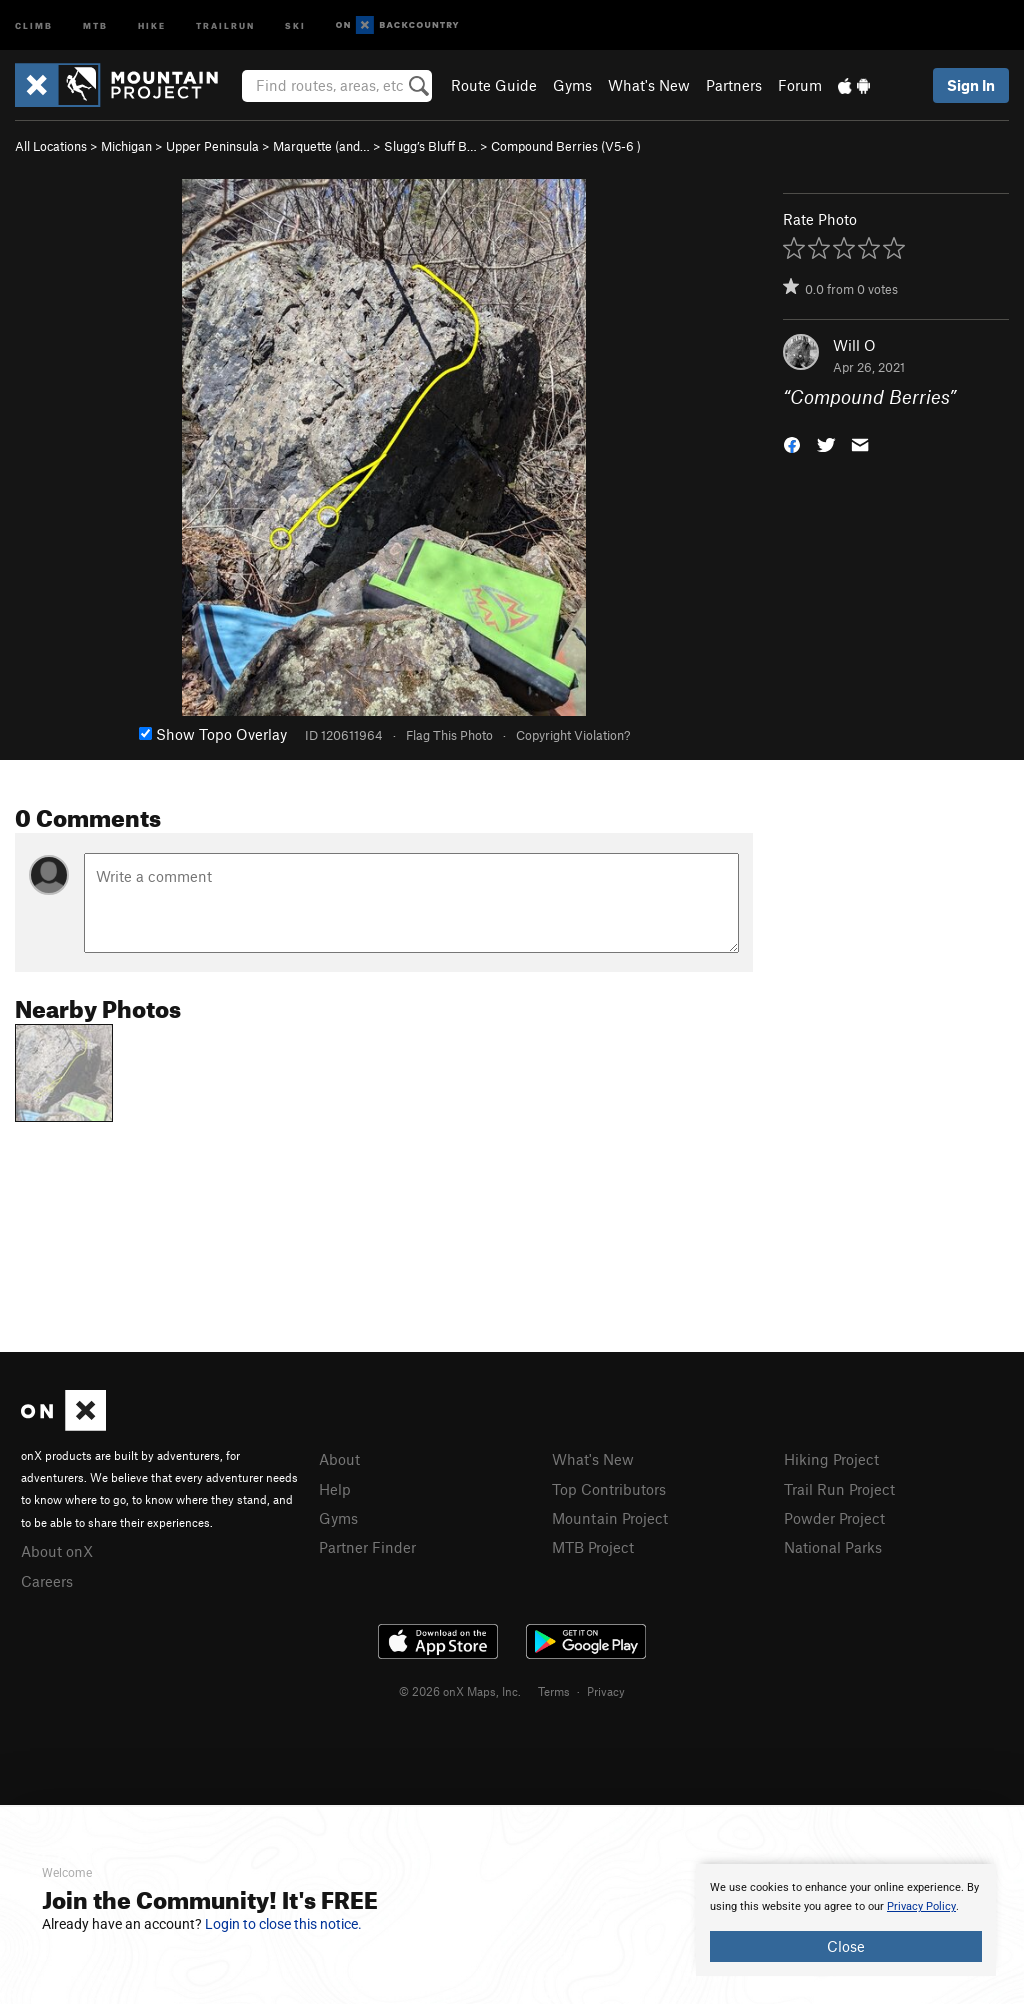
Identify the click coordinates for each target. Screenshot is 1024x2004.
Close (846, 1946)
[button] (792, 443)
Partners (734, 85)
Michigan (126, 146)
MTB (95, 24)
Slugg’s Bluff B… (430, 146)
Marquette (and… (321, 146)
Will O (854, 345)
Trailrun (225, 24)
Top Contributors (609, 1489)
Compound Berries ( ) (566, 146)
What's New (649, 85)
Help (335, 1489)
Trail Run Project (839, 1489)
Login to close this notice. (283, 1924)
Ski (295, 24)
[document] (846, 1920)
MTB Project (593, 1547)
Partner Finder (367, 1547)
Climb (34, 24)
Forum (800, 85)
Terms (554, 1691)
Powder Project (834, 1518)
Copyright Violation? (573, 735)
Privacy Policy (921, 1906)
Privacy (606, 1691)
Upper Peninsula (212, 146)
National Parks (833, 1547)
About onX (57, 1551)
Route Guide (494, 85)
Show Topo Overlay (213, 734)
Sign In (971, 85)
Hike (152, 24)
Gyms (572, 85)
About (339, 1459)
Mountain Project (610, 1518)
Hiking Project (831, 1459)
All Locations (51, 146)
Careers (47, 1581)
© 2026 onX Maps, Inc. (460, 1691)
